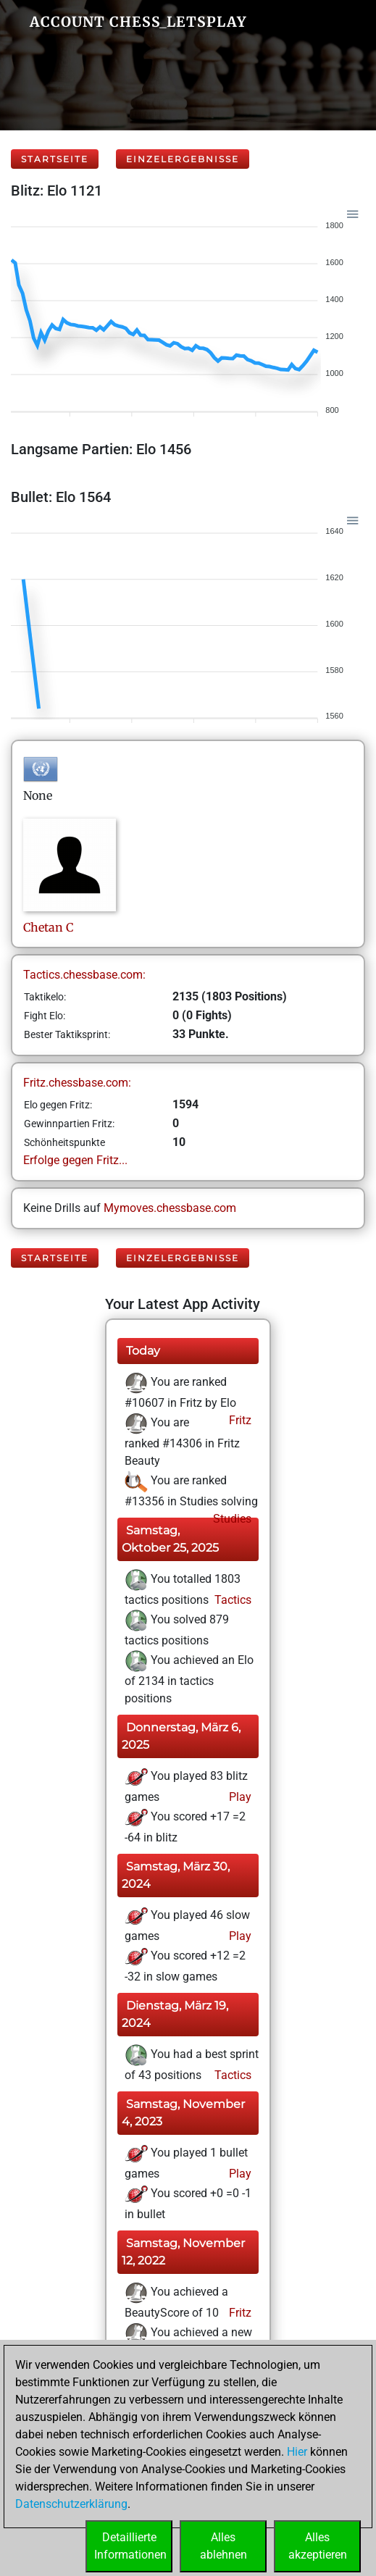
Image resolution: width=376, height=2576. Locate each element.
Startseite (54, 159)
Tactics (231, 1600)
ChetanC (48, 927)
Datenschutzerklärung (71, 2504)
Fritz (238, 1420)
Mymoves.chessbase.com (170, 1208)
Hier (297, 2452)
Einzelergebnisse (182, 159)
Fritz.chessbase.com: (77, 1083)
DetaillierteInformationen (130, 2546)
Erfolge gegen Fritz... (75, 1160)
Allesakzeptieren (317, 2546)
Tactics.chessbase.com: (84, 975)
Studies (230, 1519)
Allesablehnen (223, 2546)
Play (238, 1797)
